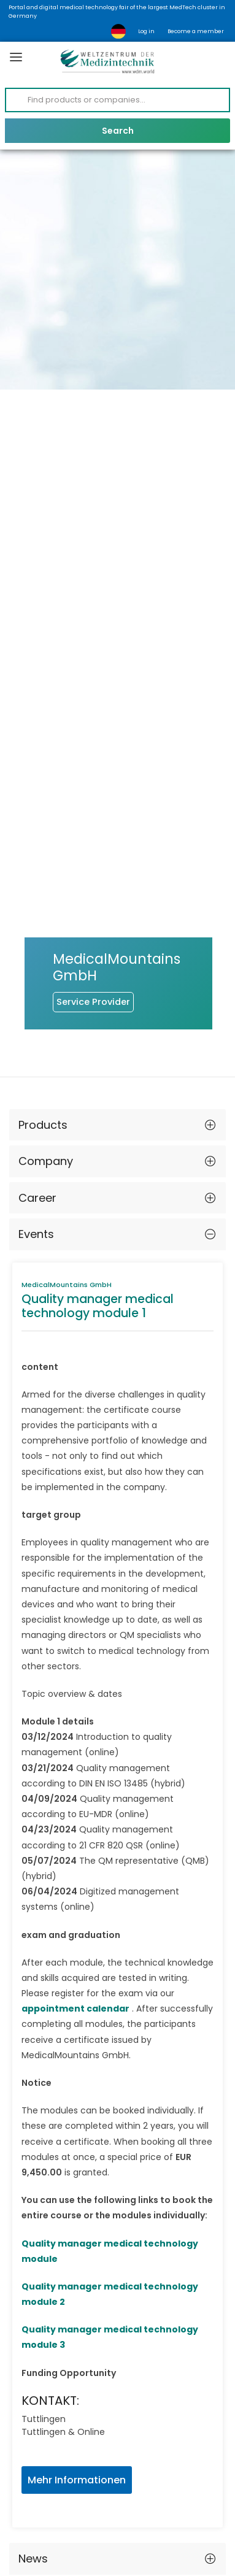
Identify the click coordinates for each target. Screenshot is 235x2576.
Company (45, 1052)
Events (36, 1125)
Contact (41, 2486)
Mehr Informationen (77, 2371)
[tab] (117, 1016)
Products (42, 1016)
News (33, 2450)
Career (37, 1089)
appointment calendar (75, 1900)
